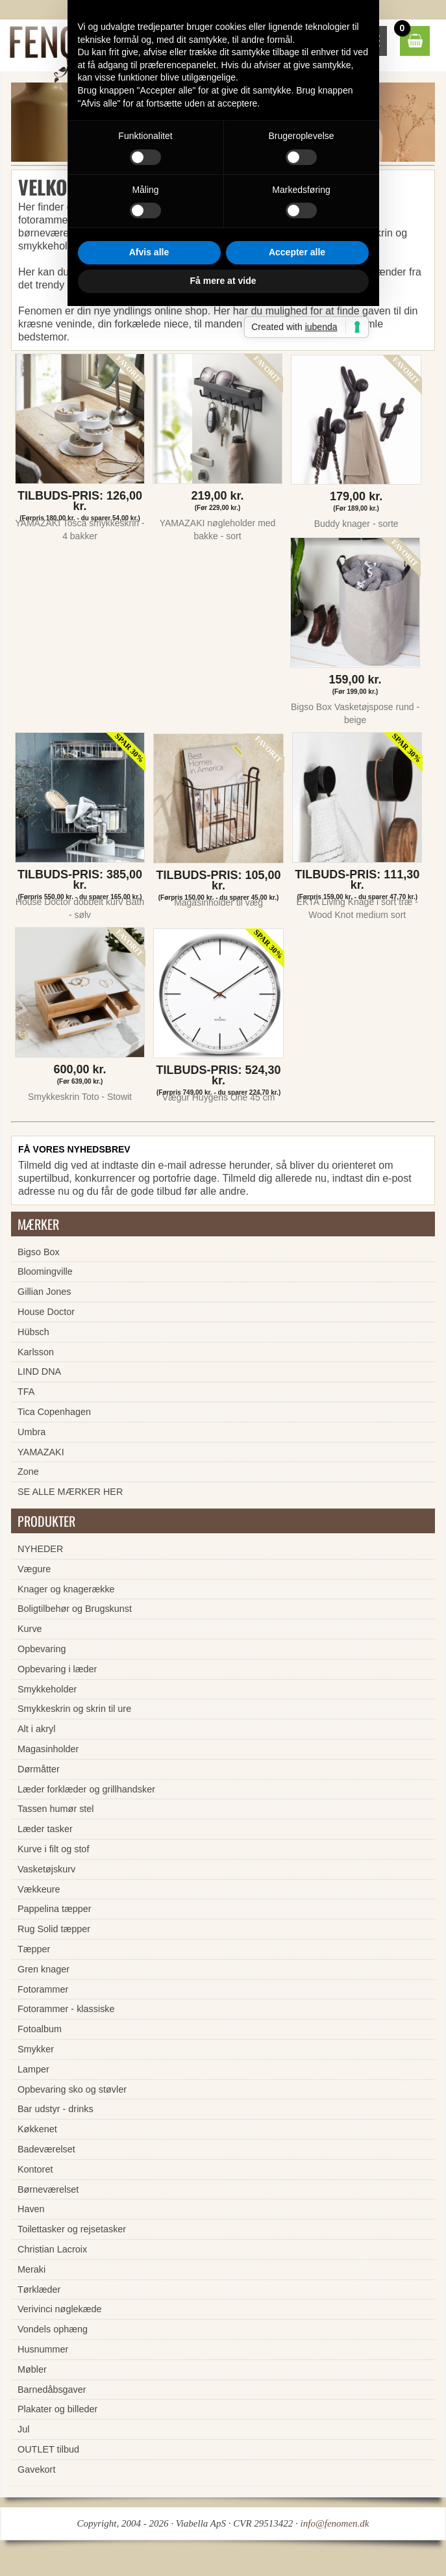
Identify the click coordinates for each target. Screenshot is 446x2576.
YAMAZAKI (41, 1452)
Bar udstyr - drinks (55, 2109)
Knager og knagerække (66, 1589)
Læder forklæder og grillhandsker (86, 1789)
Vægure (34, 1569)
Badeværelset (46, 2149)
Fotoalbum (40, 2029)
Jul (23, 2429)
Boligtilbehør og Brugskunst (75, 1608)
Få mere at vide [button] (223, 1415)
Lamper (33, 2069)
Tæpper (34, 1949)
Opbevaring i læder (57, 1669)
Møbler (32, 2369)
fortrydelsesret (147, 245)
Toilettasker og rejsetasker (72, 2229)
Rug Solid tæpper (54, 1929)
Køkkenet (37, 2129)
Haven (31, 2209)
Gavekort (36, 2469)
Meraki (31, 2269)
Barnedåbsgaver (52, 2389)
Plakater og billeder (57, 2409)
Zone (28, 1471)
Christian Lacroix (52, 2249)
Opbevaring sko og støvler (72, 2089)
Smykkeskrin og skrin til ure (74, 1708)
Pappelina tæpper (55, 1909)
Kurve (30, 1629)
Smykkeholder (47, 1689)
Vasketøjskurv (46, 1869)
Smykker (36, 2049)
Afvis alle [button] (149, 1388)
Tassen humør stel (56, 1809)
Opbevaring (42, 1649)
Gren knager (43, 1969)
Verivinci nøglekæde (60, 2309)
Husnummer (43, 2349)
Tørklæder (39, 2289)
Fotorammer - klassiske (66, 2009)
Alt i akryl (36, 1729)
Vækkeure (39, 1889)
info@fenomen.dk (335, 2523)
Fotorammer (43, 1989)
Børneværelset (48, 2189)
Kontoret (35, 2169)
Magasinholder (48, 1749)
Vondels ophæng (53, 2329)
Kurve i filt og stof (53, 1849)
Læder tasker (45, 1829)
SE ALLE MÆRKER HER (70, 1491)
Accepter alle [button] (297, 1388)
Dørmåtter (39, 1769)
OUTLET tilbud (48, 2449)
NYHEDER (40, 1549)
